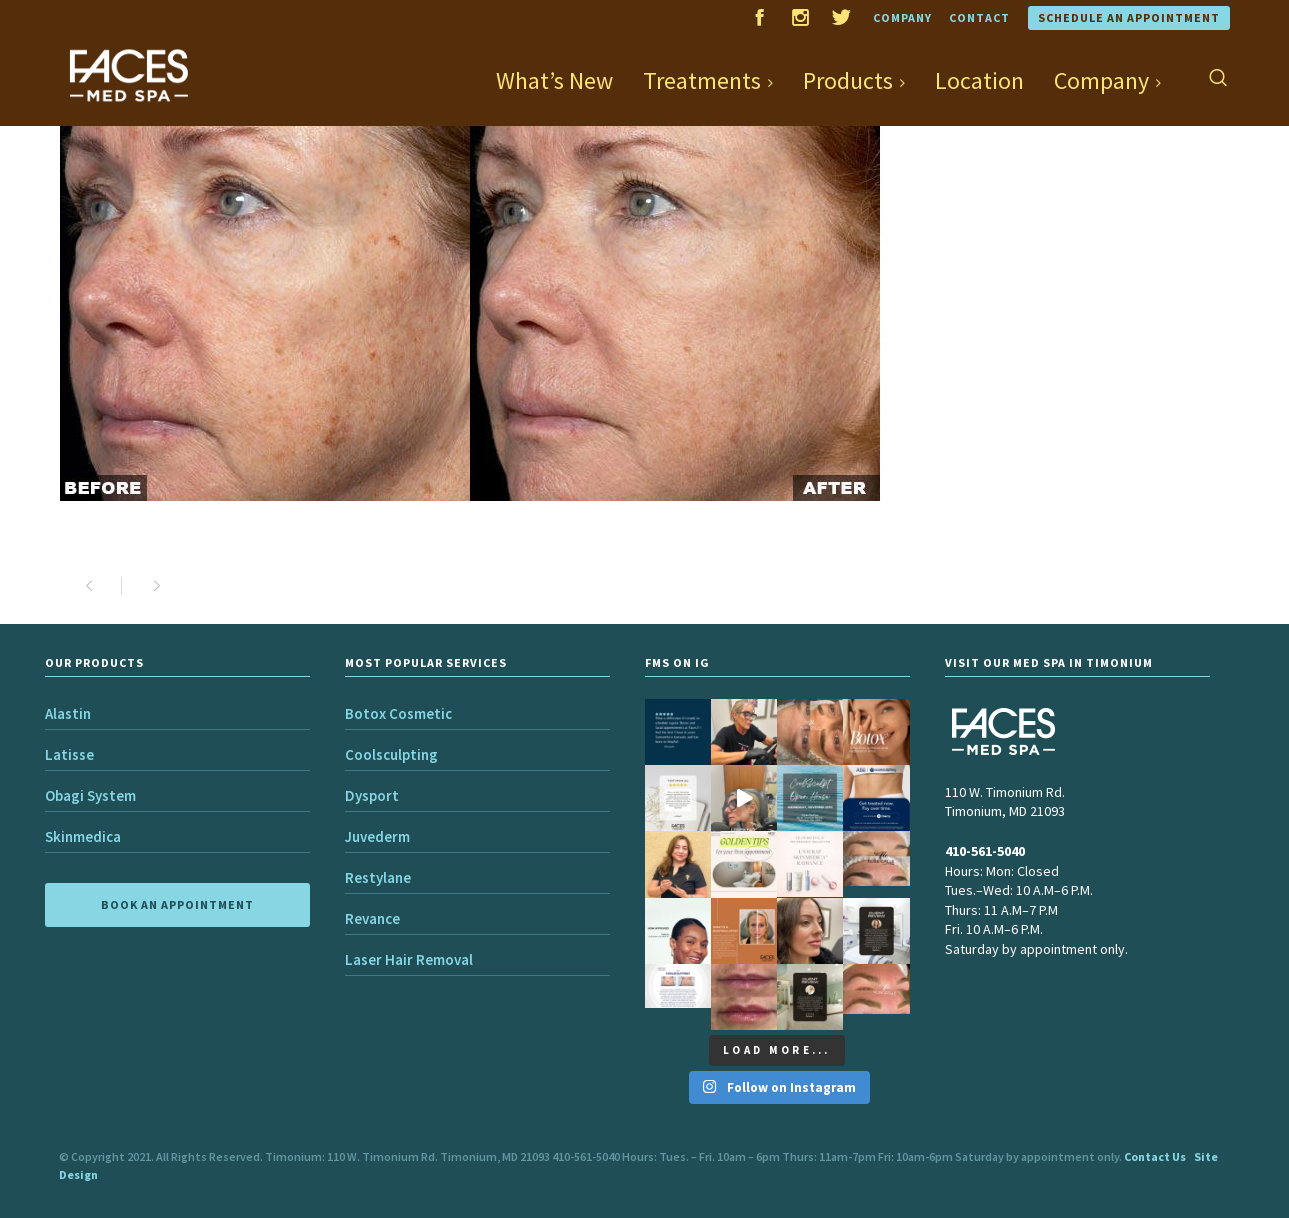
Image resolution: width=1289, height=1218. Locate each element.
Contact (979, 17)
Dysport (372, 795)
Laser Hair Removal (409, 959)
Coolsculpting (391, 754)
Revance (372, 918)
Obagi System (90, 795)
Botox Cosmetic (398, 713)
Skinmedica (83, 836)
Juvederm (377, 836)
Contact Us (1155, 1156)
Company (902, 17)
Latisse (69, 754)
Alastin (68, 713)
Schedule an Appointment (1129, 17)
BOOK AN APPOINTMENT (177, 904)
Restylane (378, 877)
